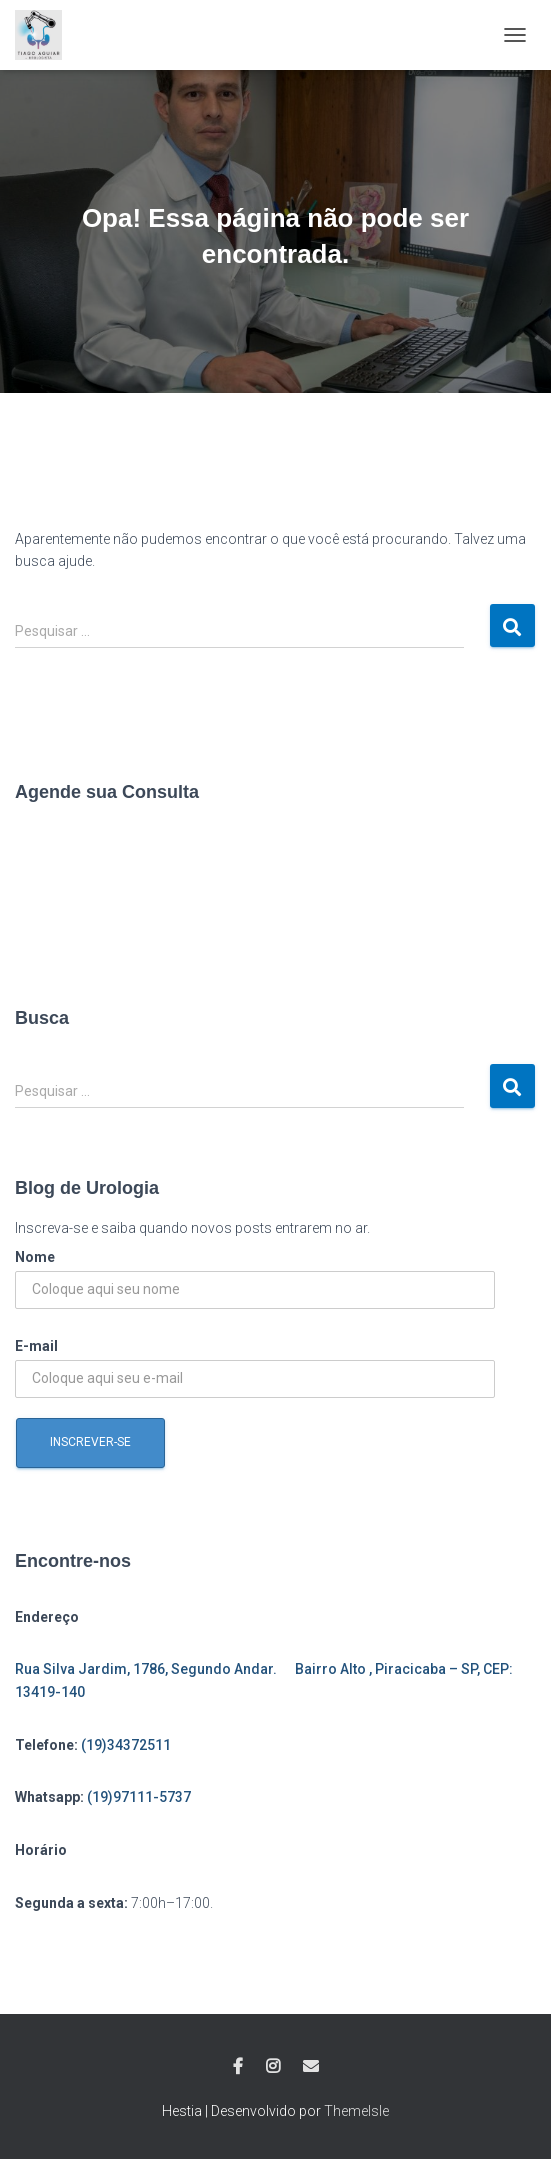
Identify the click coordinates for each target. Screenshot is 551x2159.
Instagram (273, 2067)
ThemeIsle (356, 2111)
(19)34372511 (126, 1745)
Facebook (238, 2067)
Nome (35, 1257)
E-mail (36, 1346)
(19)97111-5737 (139, 1797)
